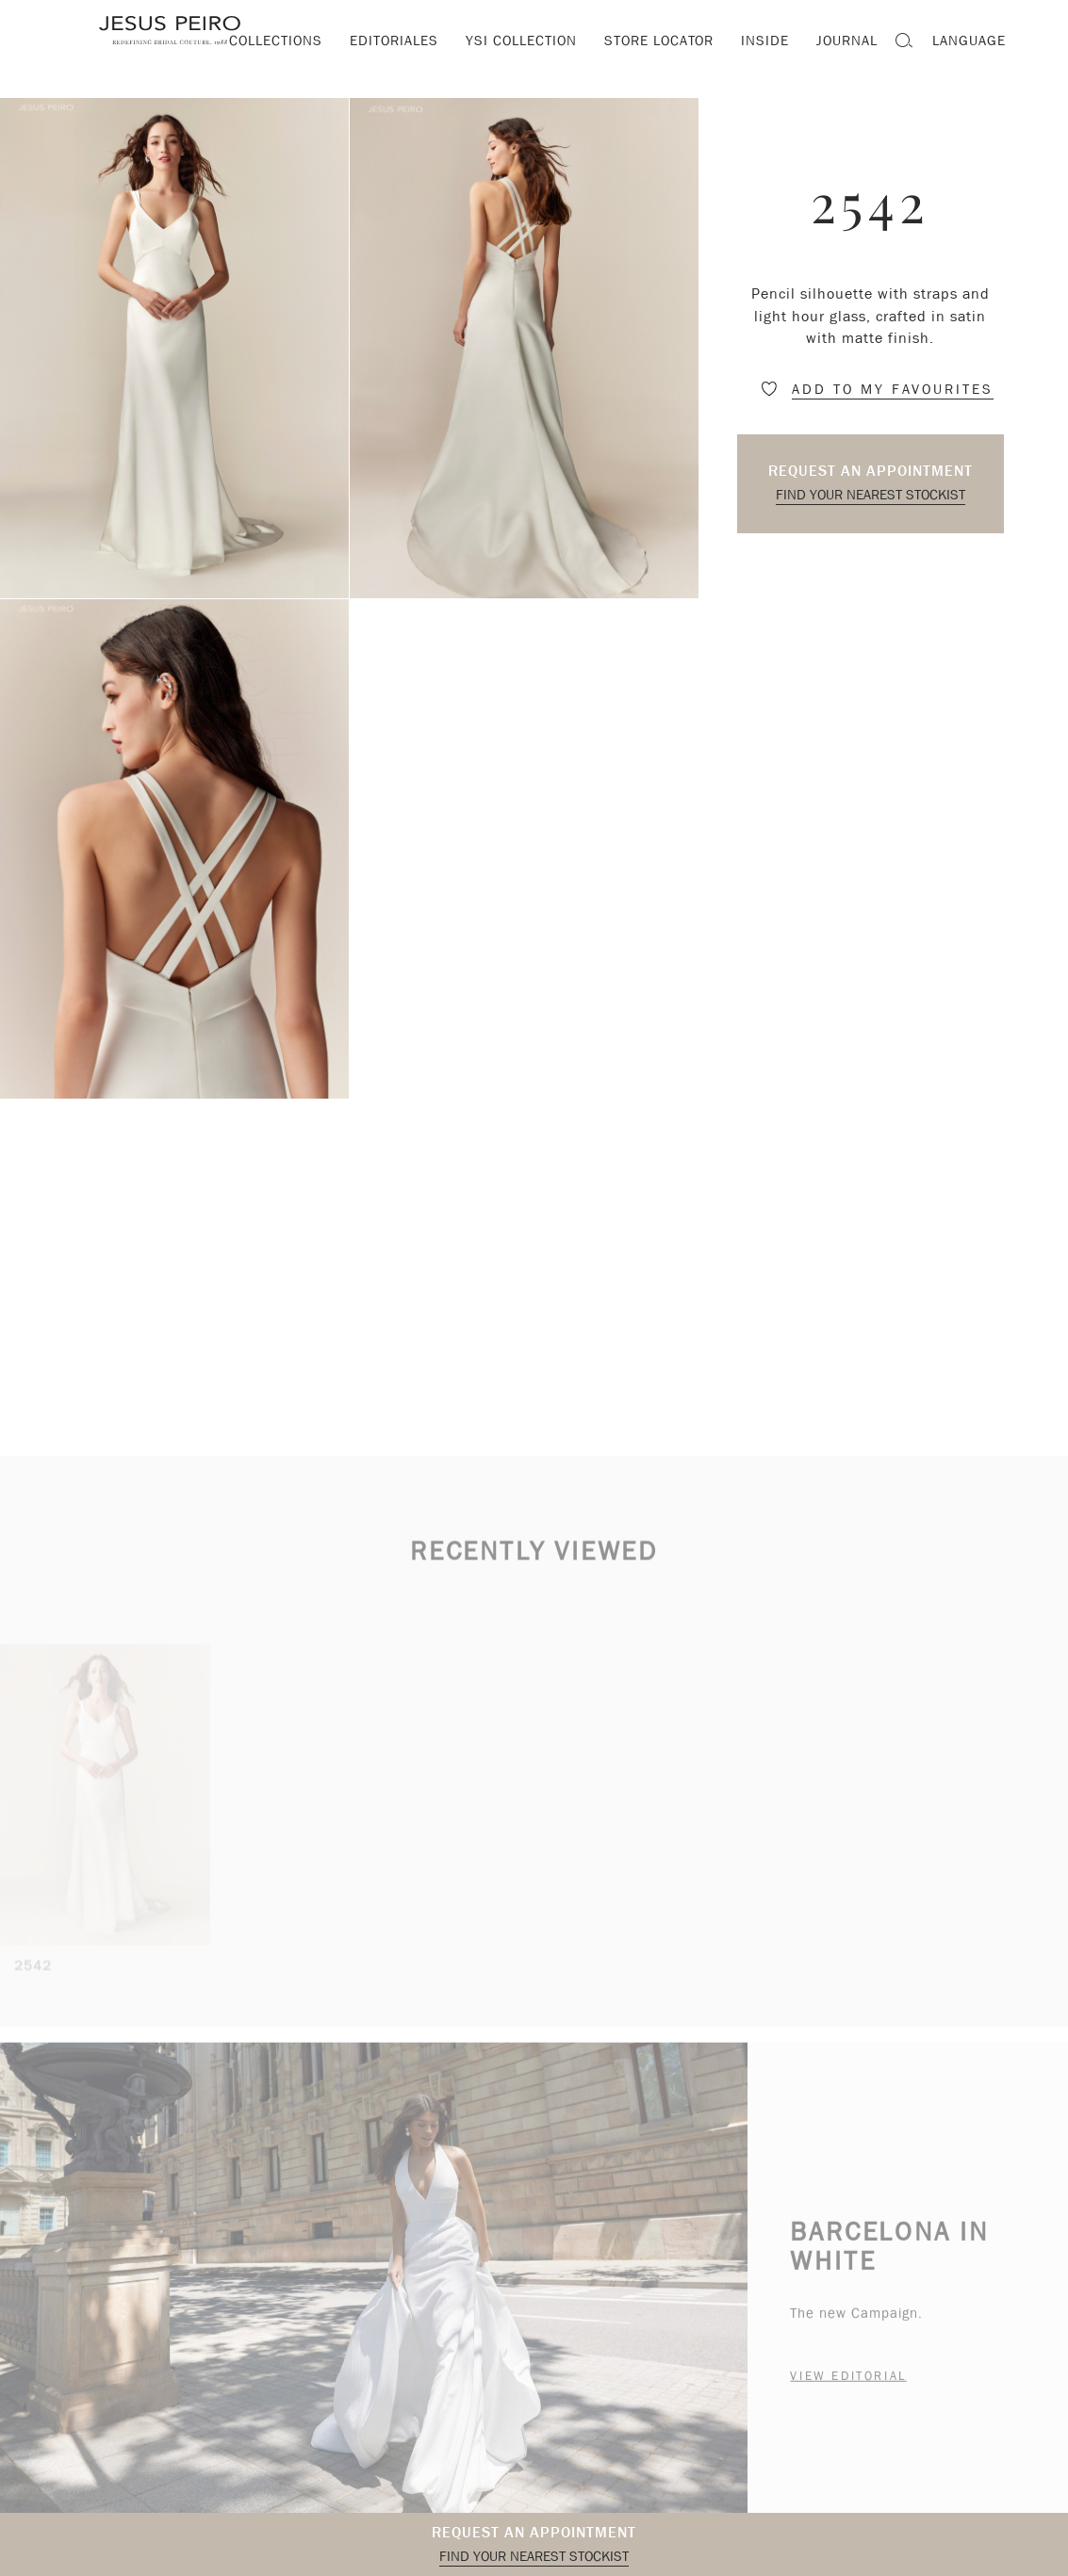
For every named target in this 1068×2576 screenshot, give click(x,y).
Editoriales (394, 40)
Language (969, 40)
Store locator (659, 40)
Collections (275, 40)
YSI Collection (521, 40)
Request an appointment (870, 471)
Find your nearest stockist (870, 494)
